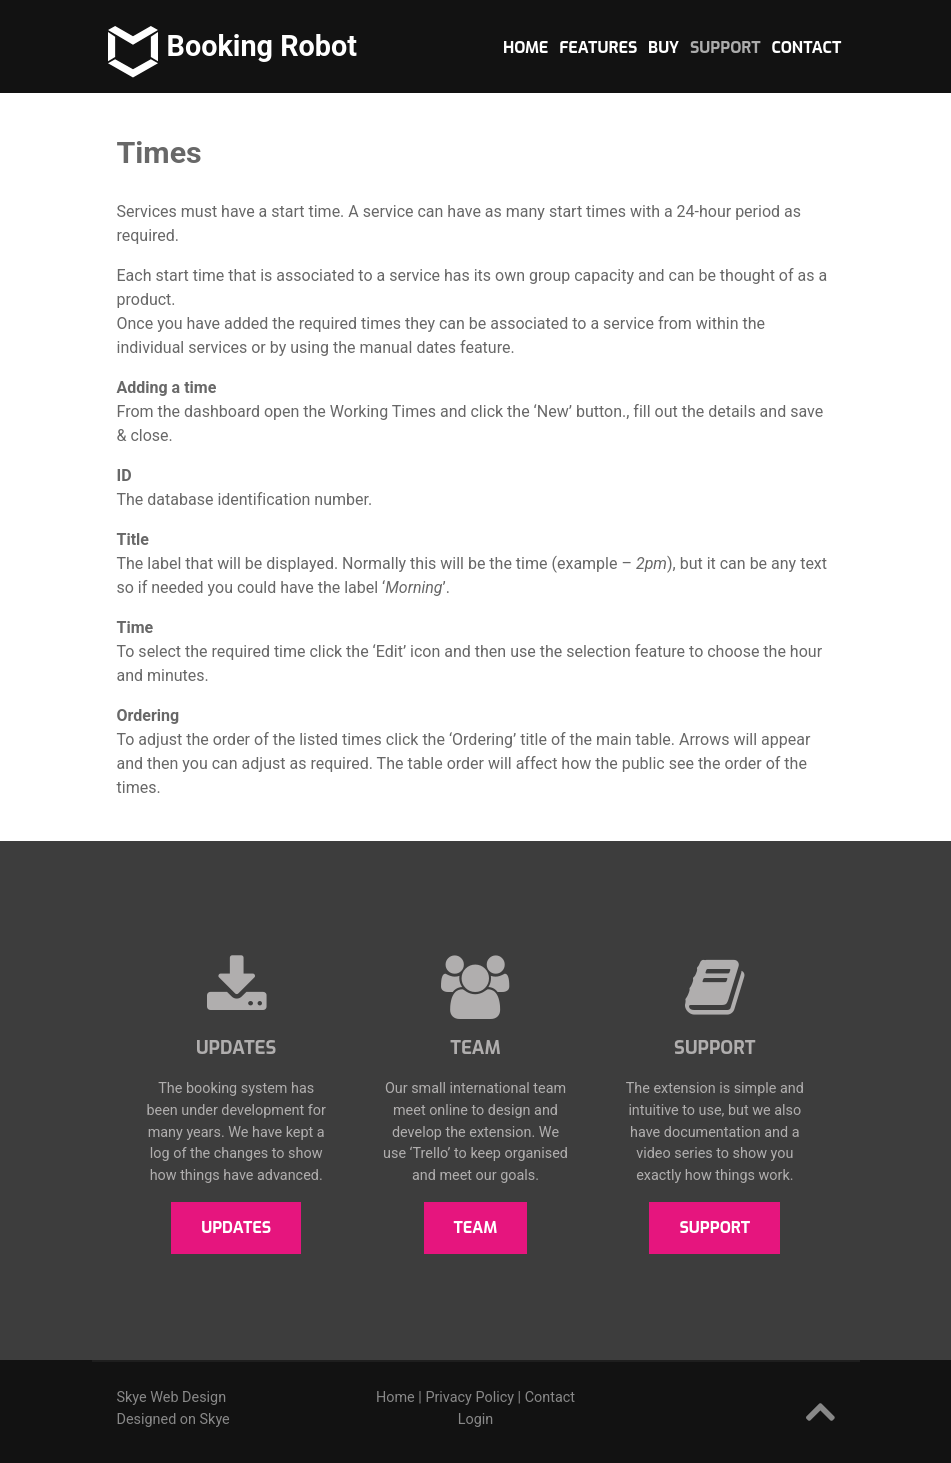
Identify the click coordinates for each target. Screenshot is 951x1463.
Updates (236, 1227)
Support (714, 1227)
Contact (550, 1397)
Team (476, 1227)
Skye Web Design (172, 1397)
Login (476, 1419)
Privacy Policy (469, 1397)
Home (395, 1397)
